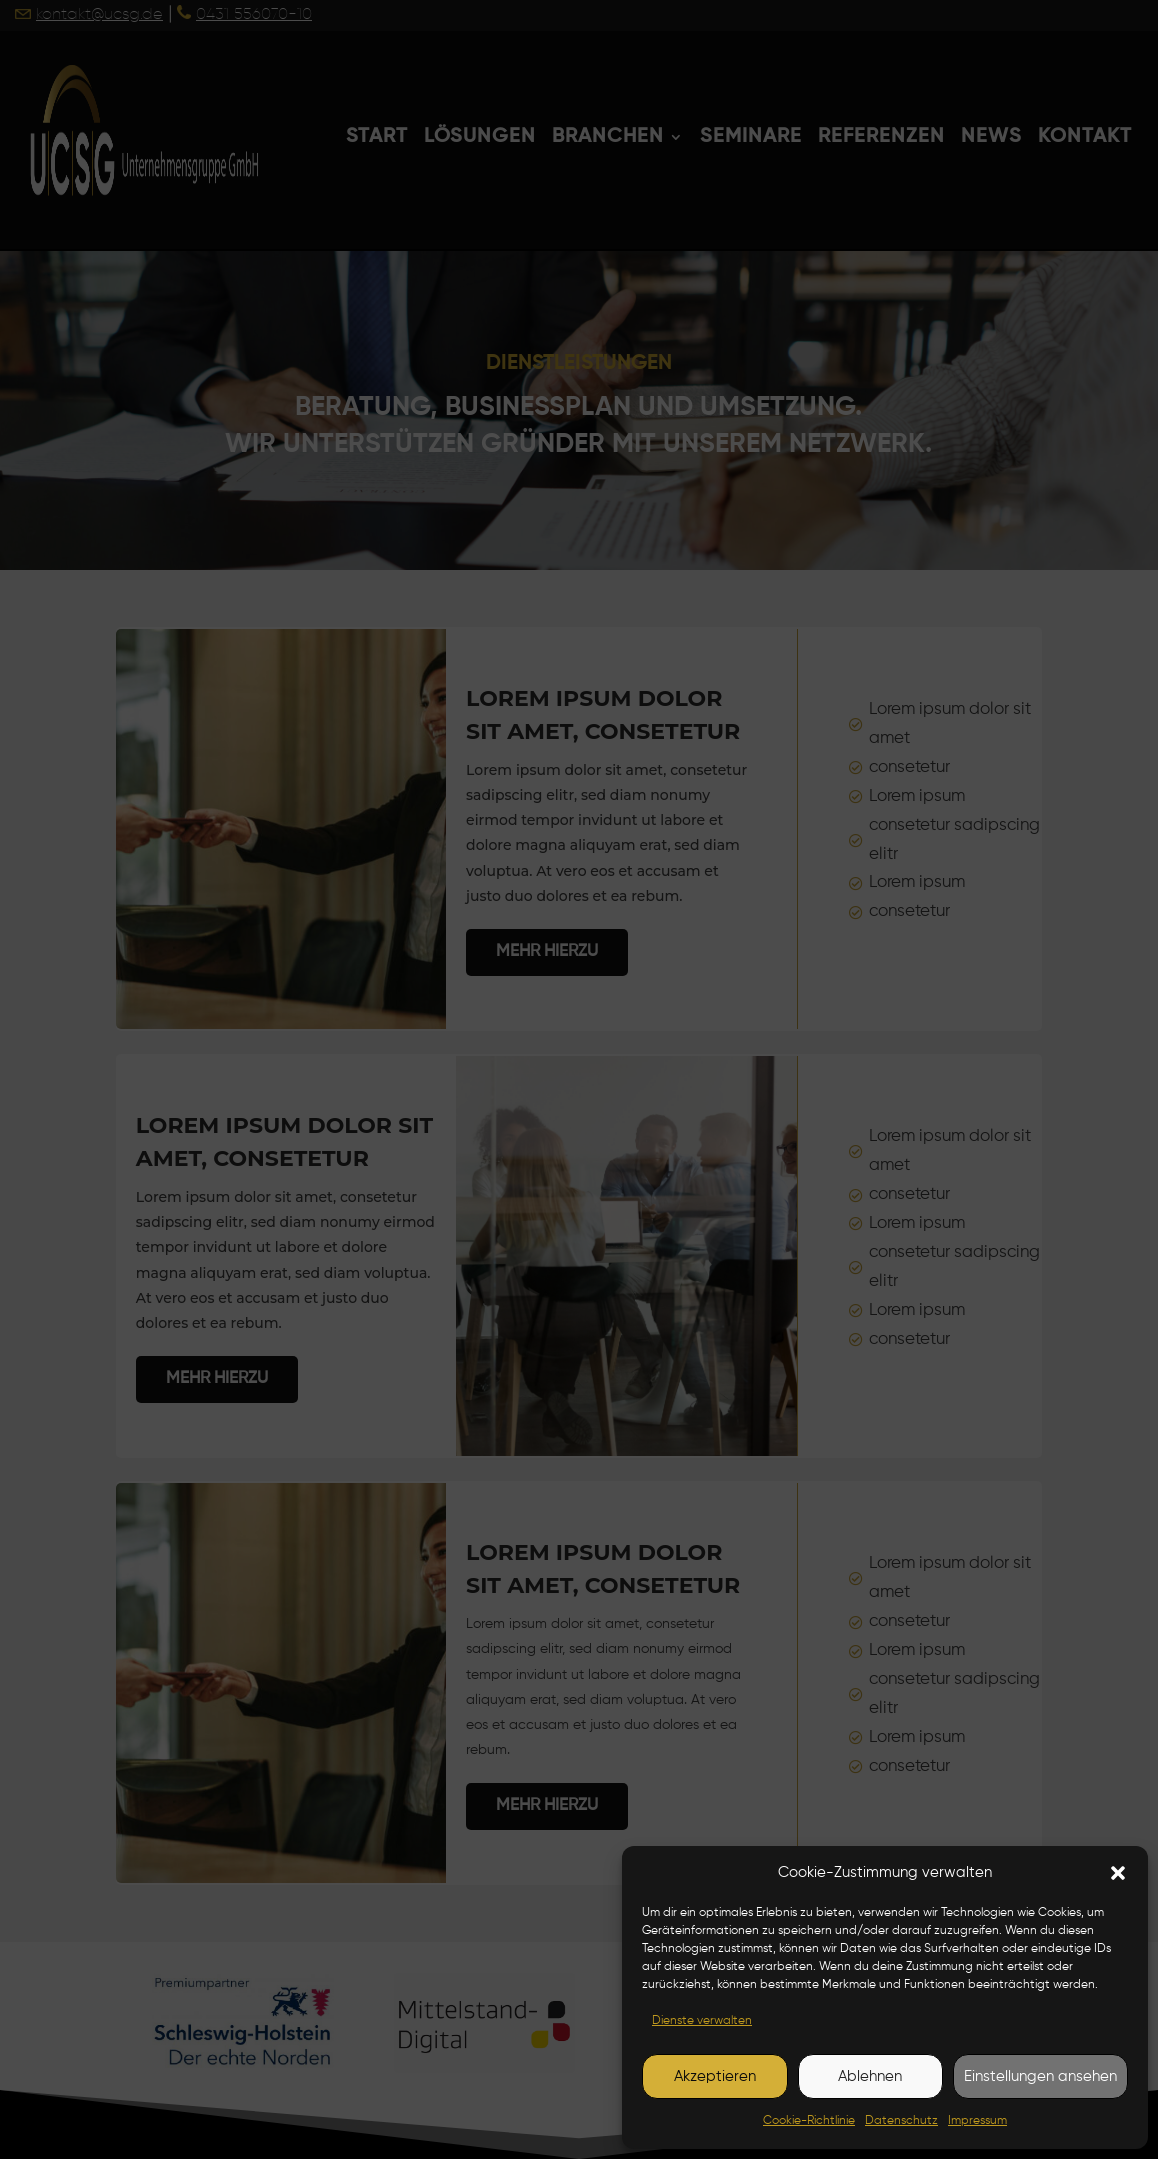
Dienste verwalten (702, 2021)
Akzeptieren (715, 2076)
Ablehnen (870, 2076)
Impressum (977, 2121)
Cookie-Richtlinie (809, 2121)
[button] (1118, 1873)
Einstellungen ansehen (1040, 2076)
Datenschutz (901, 2121)
